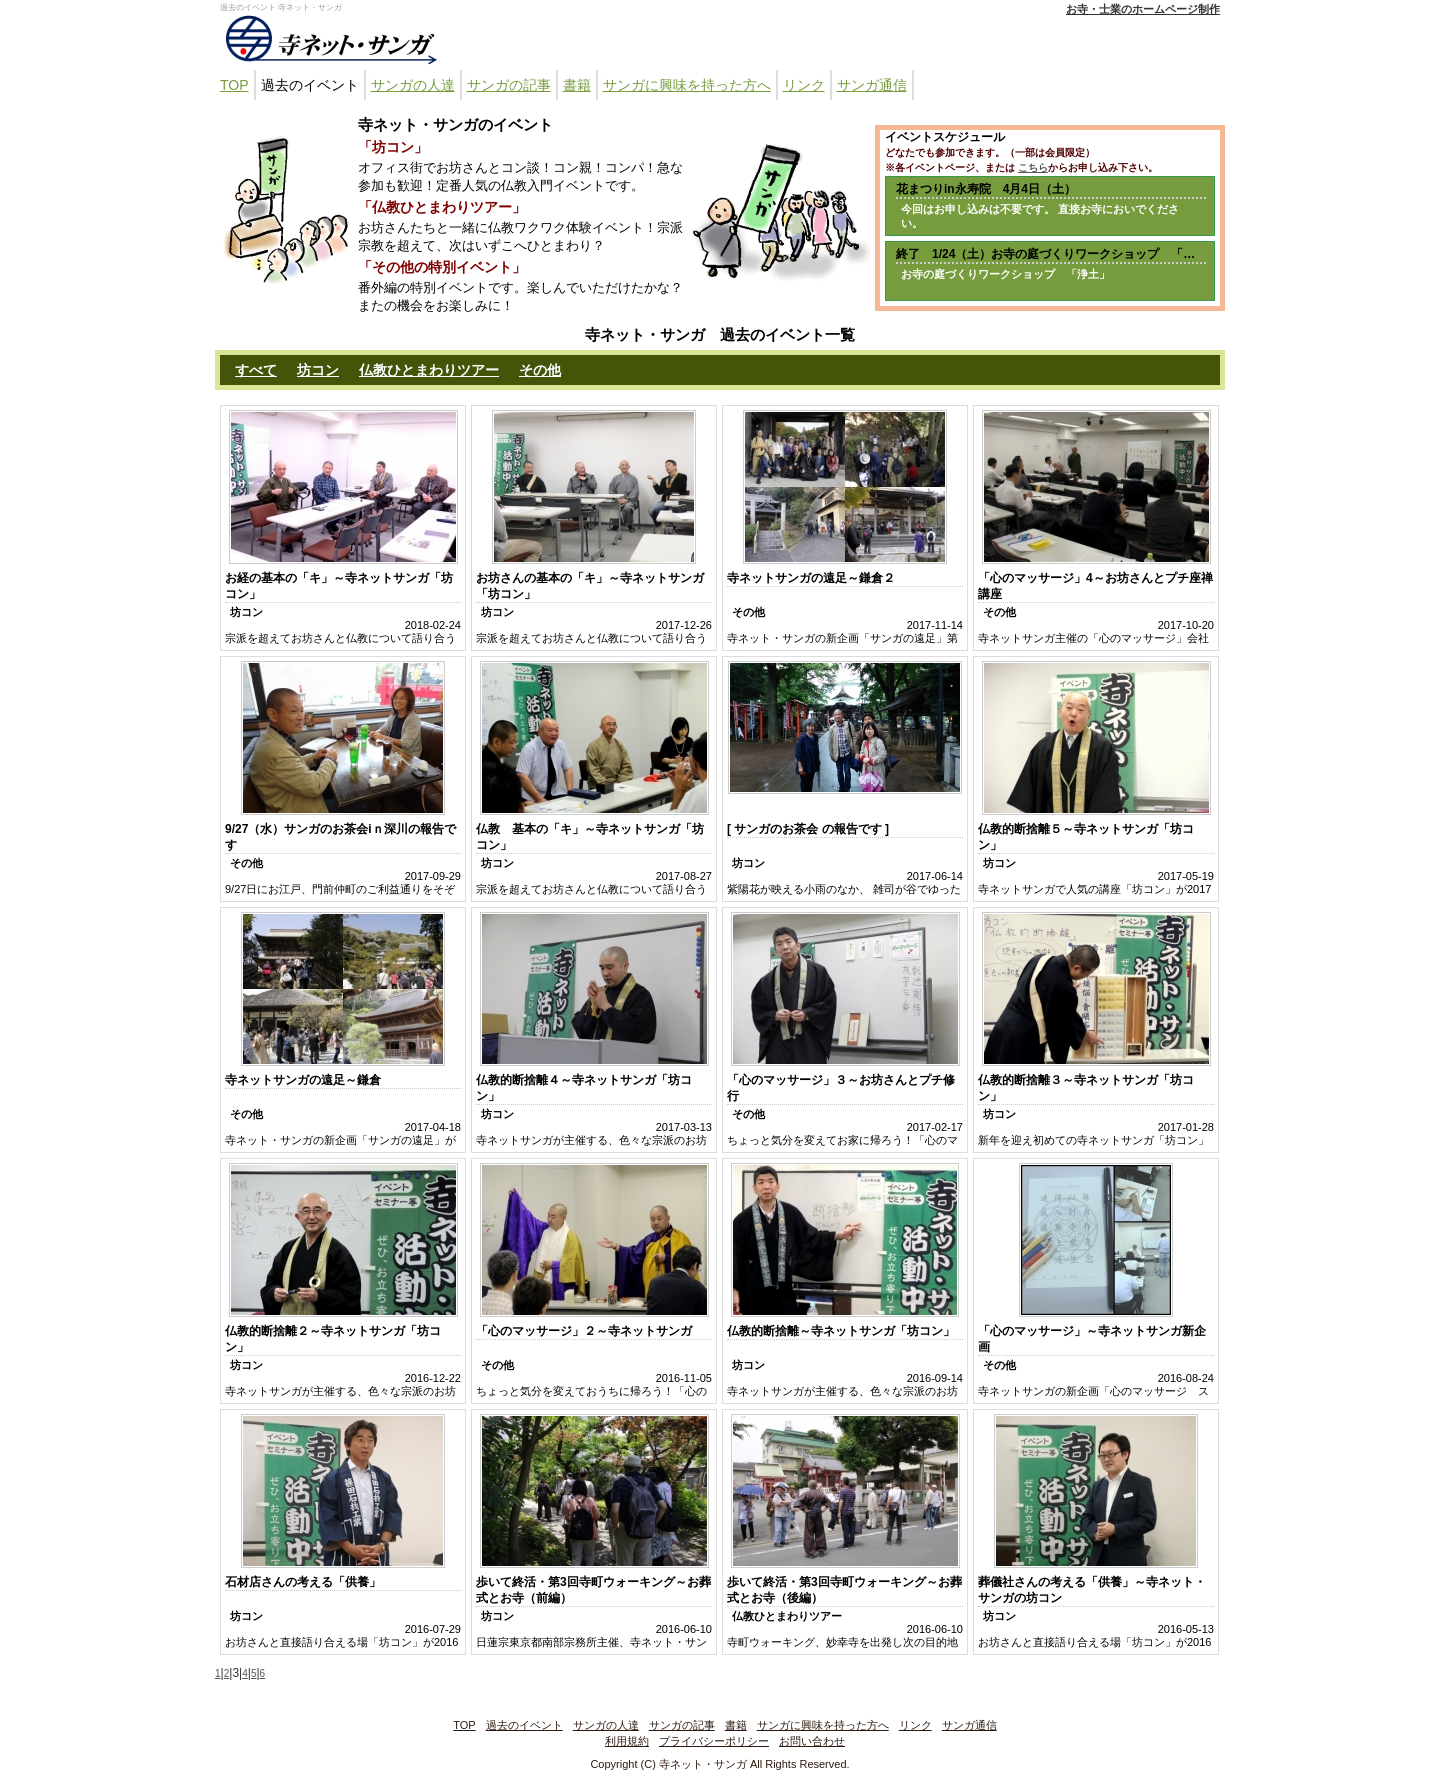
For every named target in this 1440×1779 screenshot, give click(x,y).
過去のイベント (310, 85)
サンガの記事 (509, 85)
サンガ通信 (872, 85)
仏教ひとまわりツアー (429, 370)
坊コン (318, 370)
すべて (256, 370)
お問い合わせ (812, 1741)
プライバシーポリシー (714, 1741)
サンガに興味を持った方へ (687, 85)
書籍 (577, 85)
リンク (804, 85)
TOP (234, 85)
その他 (540, 370)
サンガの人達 (413, 85)
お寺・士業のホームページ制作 (1143, 9)
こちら (1033, 167)
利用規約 (627, 1741)
